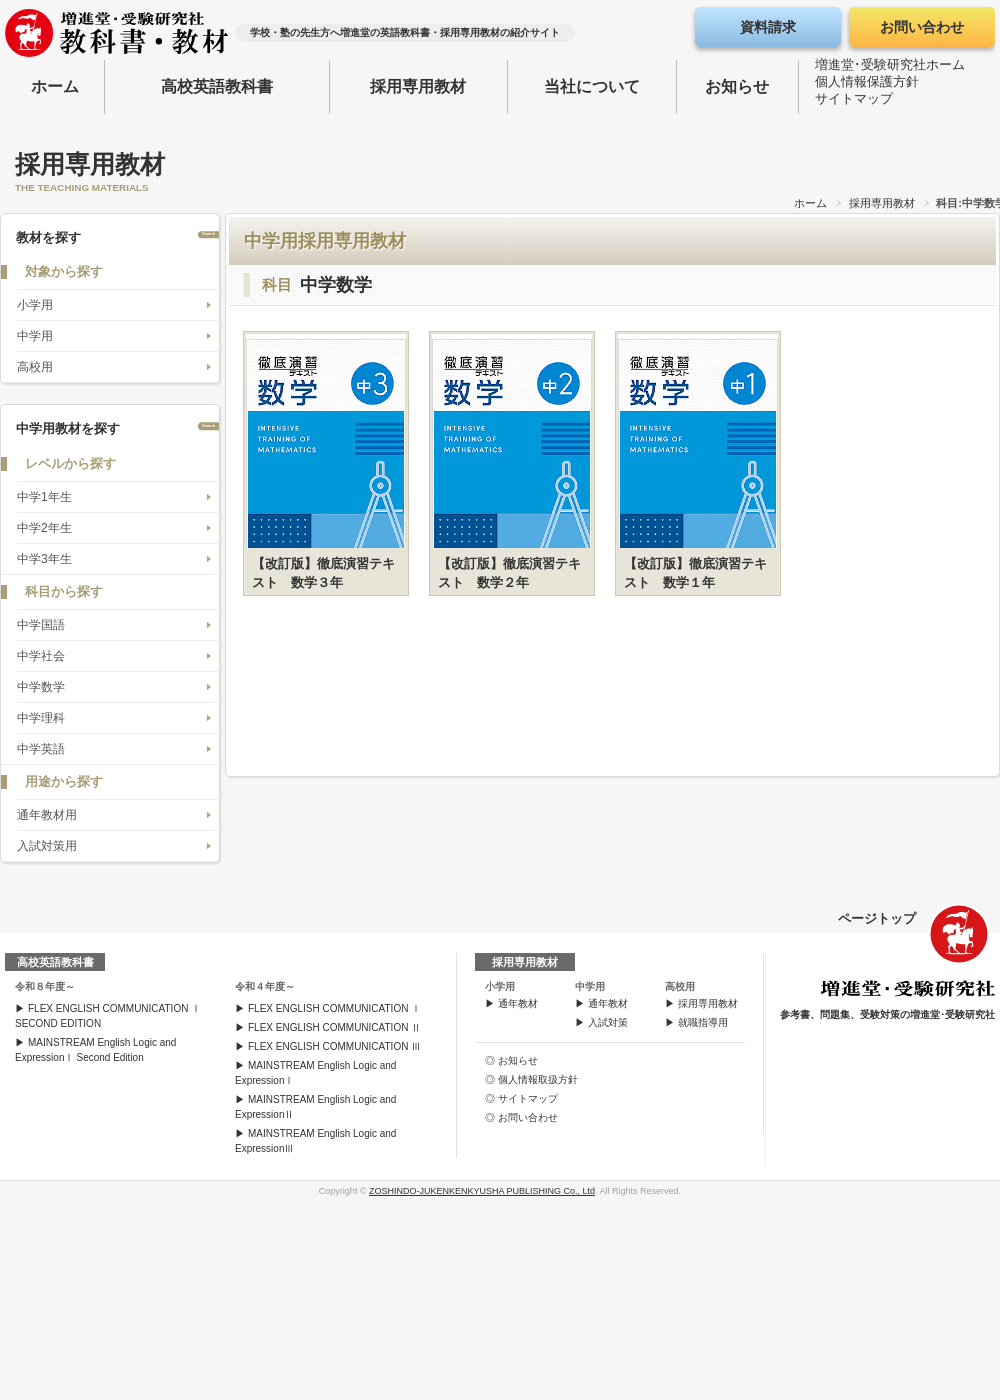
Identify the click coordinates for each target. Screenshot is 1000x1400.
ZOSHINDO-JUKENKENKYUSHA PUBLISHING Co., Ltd (482, 1191)
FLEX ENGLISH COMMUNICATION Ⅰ (334, 1008)
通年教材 (518, 1003)
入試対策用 (47, 846)
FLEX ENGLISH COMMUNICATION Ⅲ (334, 1046)
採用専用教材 (418, 86)
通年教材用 (47, 815)
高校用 (35, 367)
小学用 (35, 305)
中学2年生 (44, 528)
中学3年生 (44, 559)
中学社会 (41, 656)
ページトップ (877, 918)
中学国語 (41, 625)
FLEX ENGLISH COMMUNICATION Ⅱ (334, 1027)
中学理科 (41, 718)
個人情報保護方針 (867, 85)
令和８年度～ (45, 986)
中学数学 (41, 687)
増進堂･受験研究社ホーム (890, 68)
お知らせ (737, 86)
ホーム (55, 86)
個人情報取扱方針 (538, 1079)
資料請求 (768, 27)
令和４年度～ (265, 986)
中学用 (35, 336)
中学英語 (41, 749)
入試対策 (608, 1022)
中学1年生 (44, 497)
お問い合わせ (922, 27)
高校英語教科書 (217, 86)
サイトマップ (854, 102)
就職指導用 (703, 1022)
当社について (592, 86)
